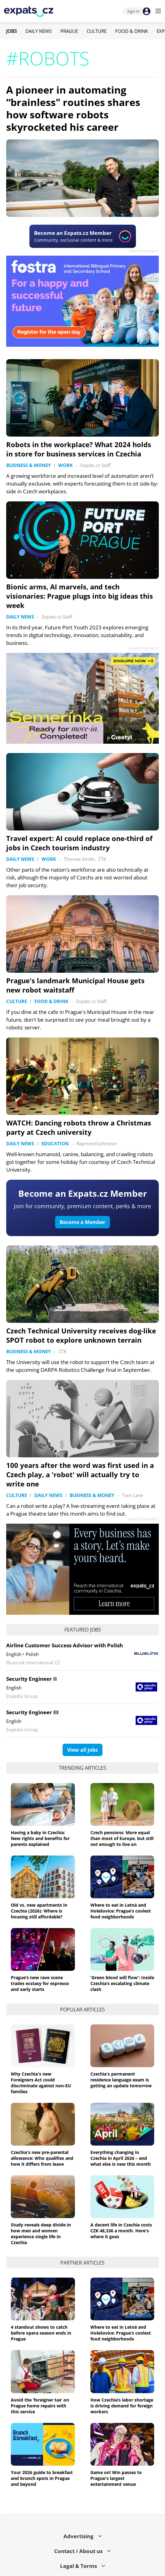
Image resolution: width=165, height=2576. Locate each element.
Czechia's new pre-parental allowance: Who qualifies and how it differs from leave (42, 2158)
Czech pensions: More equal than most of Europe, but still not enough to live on (122, 1838)
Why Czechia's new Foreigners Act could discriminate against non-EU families (41, 2082)
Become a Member (82, 1222)
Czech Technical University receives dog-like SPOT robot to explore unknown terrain (81, 1335)
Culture (96, 31)
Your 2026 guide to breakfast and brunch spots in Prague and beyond (42, 2478)
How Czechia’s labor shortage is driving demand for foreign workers (121, 2406)
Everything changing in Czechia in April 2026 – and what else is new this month (120, 2158)
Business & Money (28, 465)
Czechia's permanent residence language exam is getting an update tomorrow (121, 2080)
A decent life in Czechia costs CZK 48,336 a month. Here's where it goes (121, 2230)
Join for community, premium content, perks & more (82, 1206)
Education (55, 1143)
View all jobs (82, 1749)
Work (65, 465)
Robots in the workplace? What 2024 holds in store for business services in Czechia (78, 449)
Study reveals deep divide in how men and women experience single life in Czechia (41, 2233)
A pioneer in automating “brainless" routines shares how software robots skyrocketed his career (73, 108)
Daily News (38, 31)
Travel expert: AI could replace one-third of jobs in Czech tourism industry (79, 843)
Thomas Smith (79, 859)
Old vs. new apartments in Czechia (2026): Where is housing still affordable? (39, 1911)
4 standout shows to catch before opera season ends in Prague (41, 2333)
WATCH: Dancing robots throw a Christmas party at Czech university (78, 1127)
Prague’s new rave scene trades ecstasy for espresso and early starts (40, 1983)
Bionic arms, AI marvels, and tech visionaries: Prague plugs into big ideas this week (79, 596)
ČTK (102, 859)
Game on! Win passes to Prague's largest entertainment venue (116, 2478)
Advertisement (143, 251)
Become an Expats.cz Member (82, 1193)
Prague (69, 31)
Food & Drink (131, 31)
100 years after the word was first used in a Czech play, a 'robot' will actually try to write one (80, 1474)
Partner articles (82, 2262)
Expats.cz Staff (95, 465)
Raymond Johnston (96, 1143)
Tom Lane (132, 1495)
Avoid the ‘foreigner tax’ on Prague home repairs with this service (40, 2406)
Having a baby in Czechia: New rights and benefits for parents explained (40, 1838)
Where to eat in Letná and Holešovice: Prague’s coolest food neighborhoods (120, 1911)
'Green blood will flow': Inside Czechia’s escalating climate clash (122, 1983)
